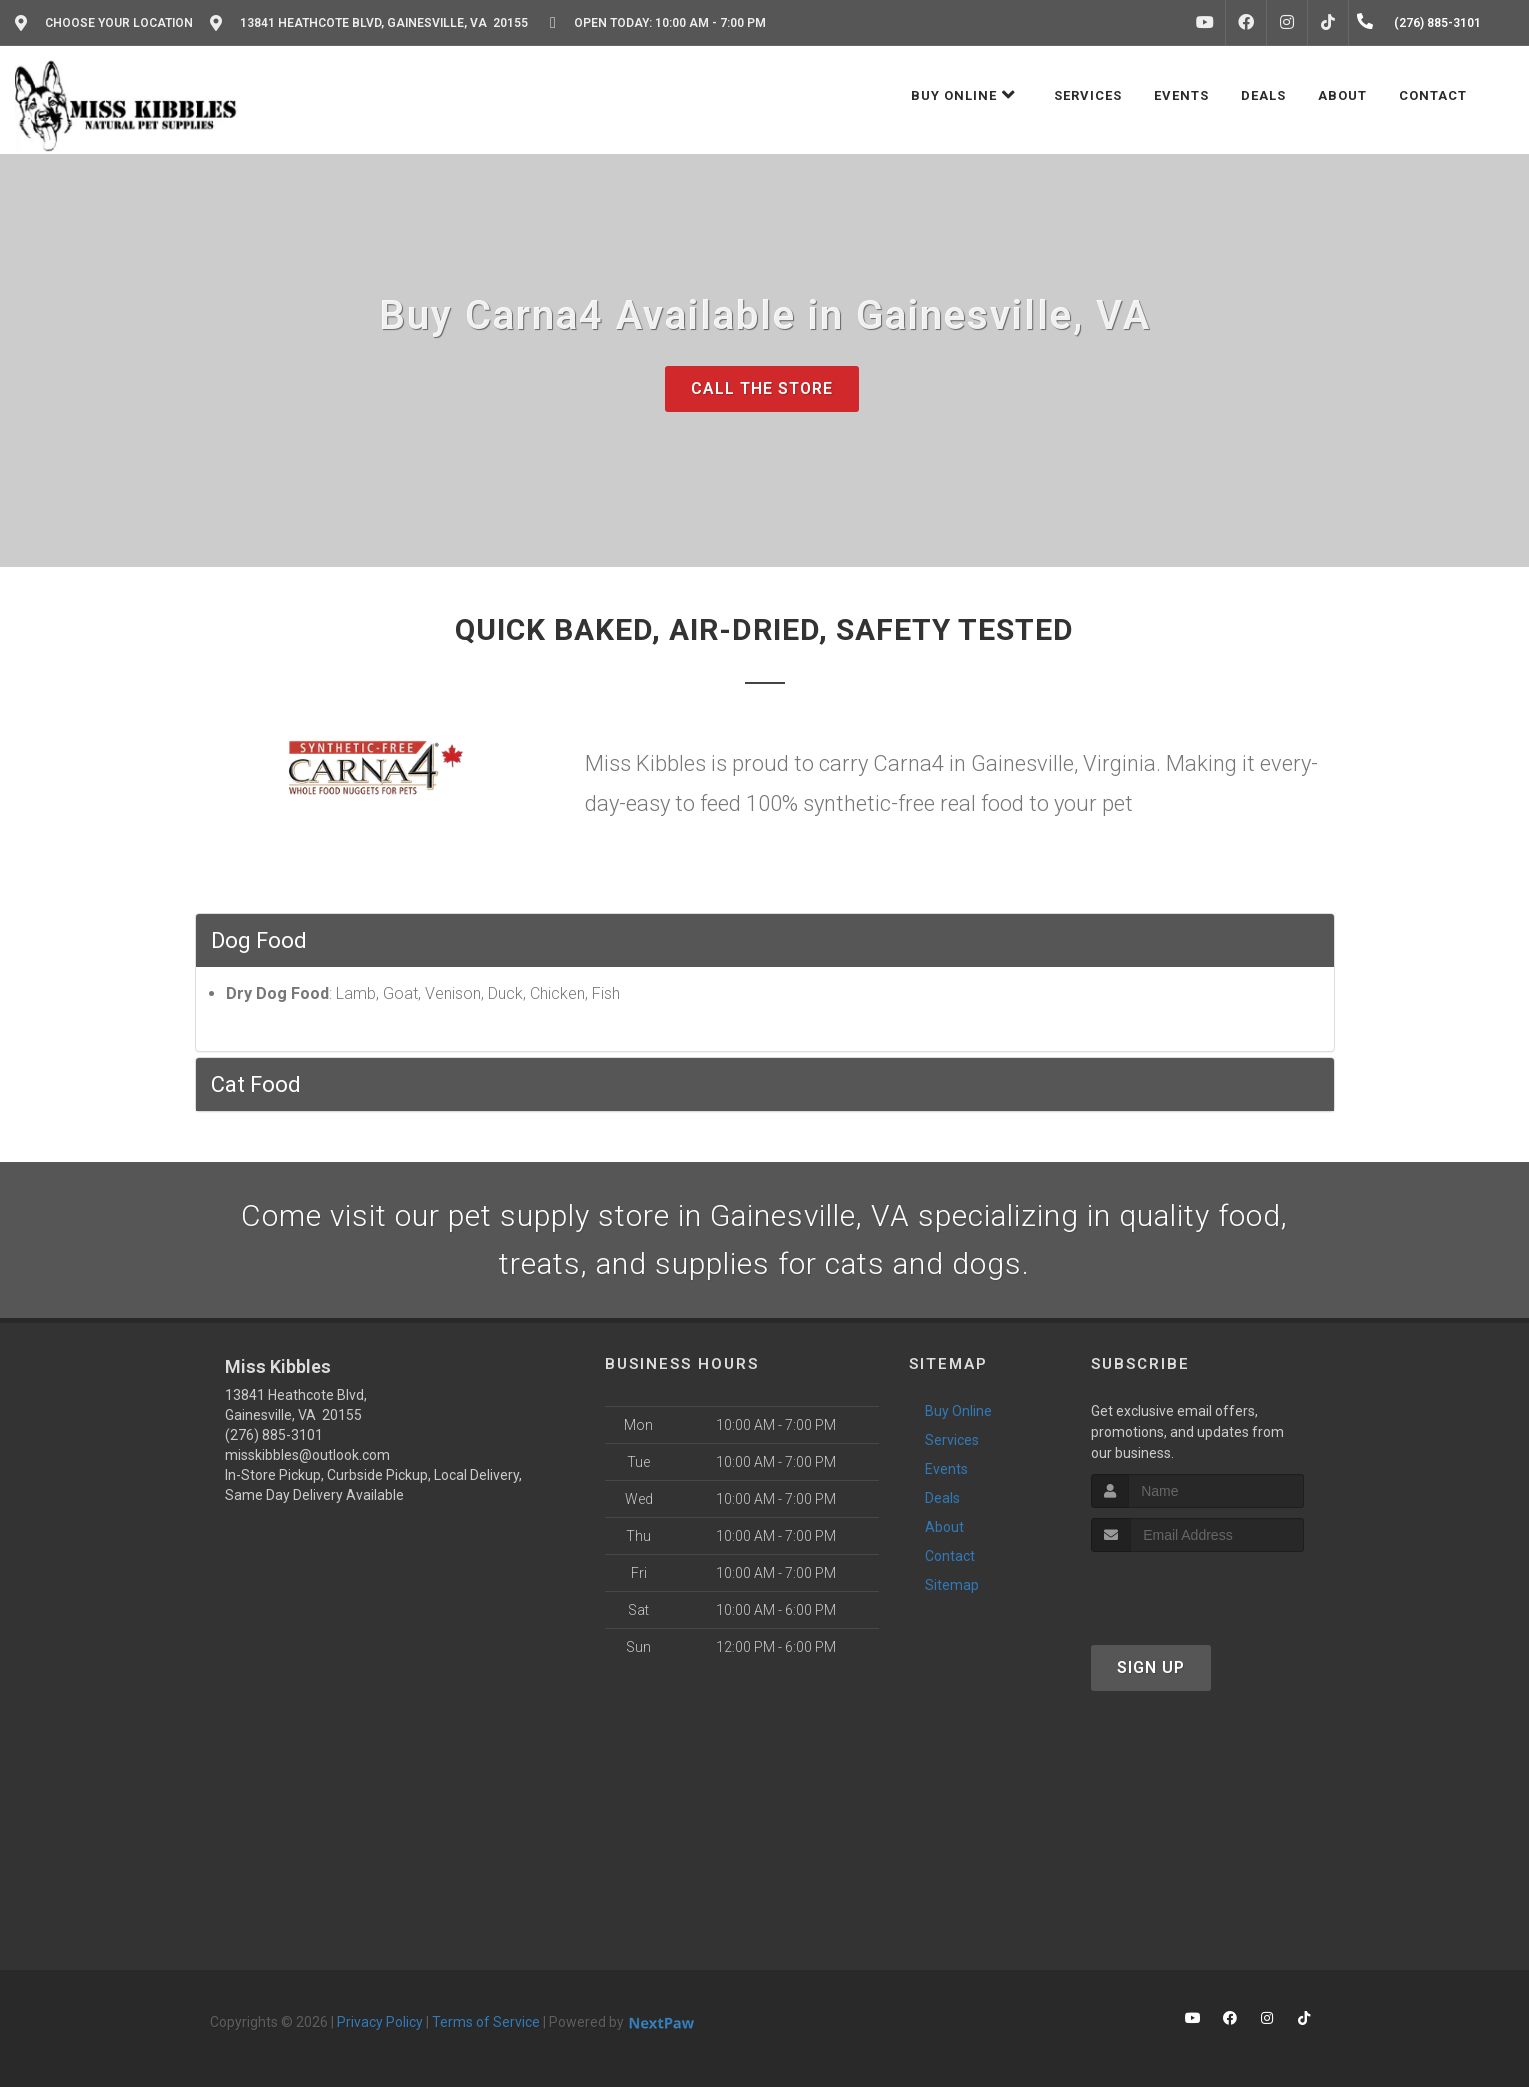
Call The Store (762, 388)
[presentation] (1197, 1589)
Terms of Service (486, 2022)
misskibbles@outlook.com (307, 1455)
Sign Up (1151, 1667)
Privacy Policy (380, 2022)
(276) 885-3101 (274, 1435)
